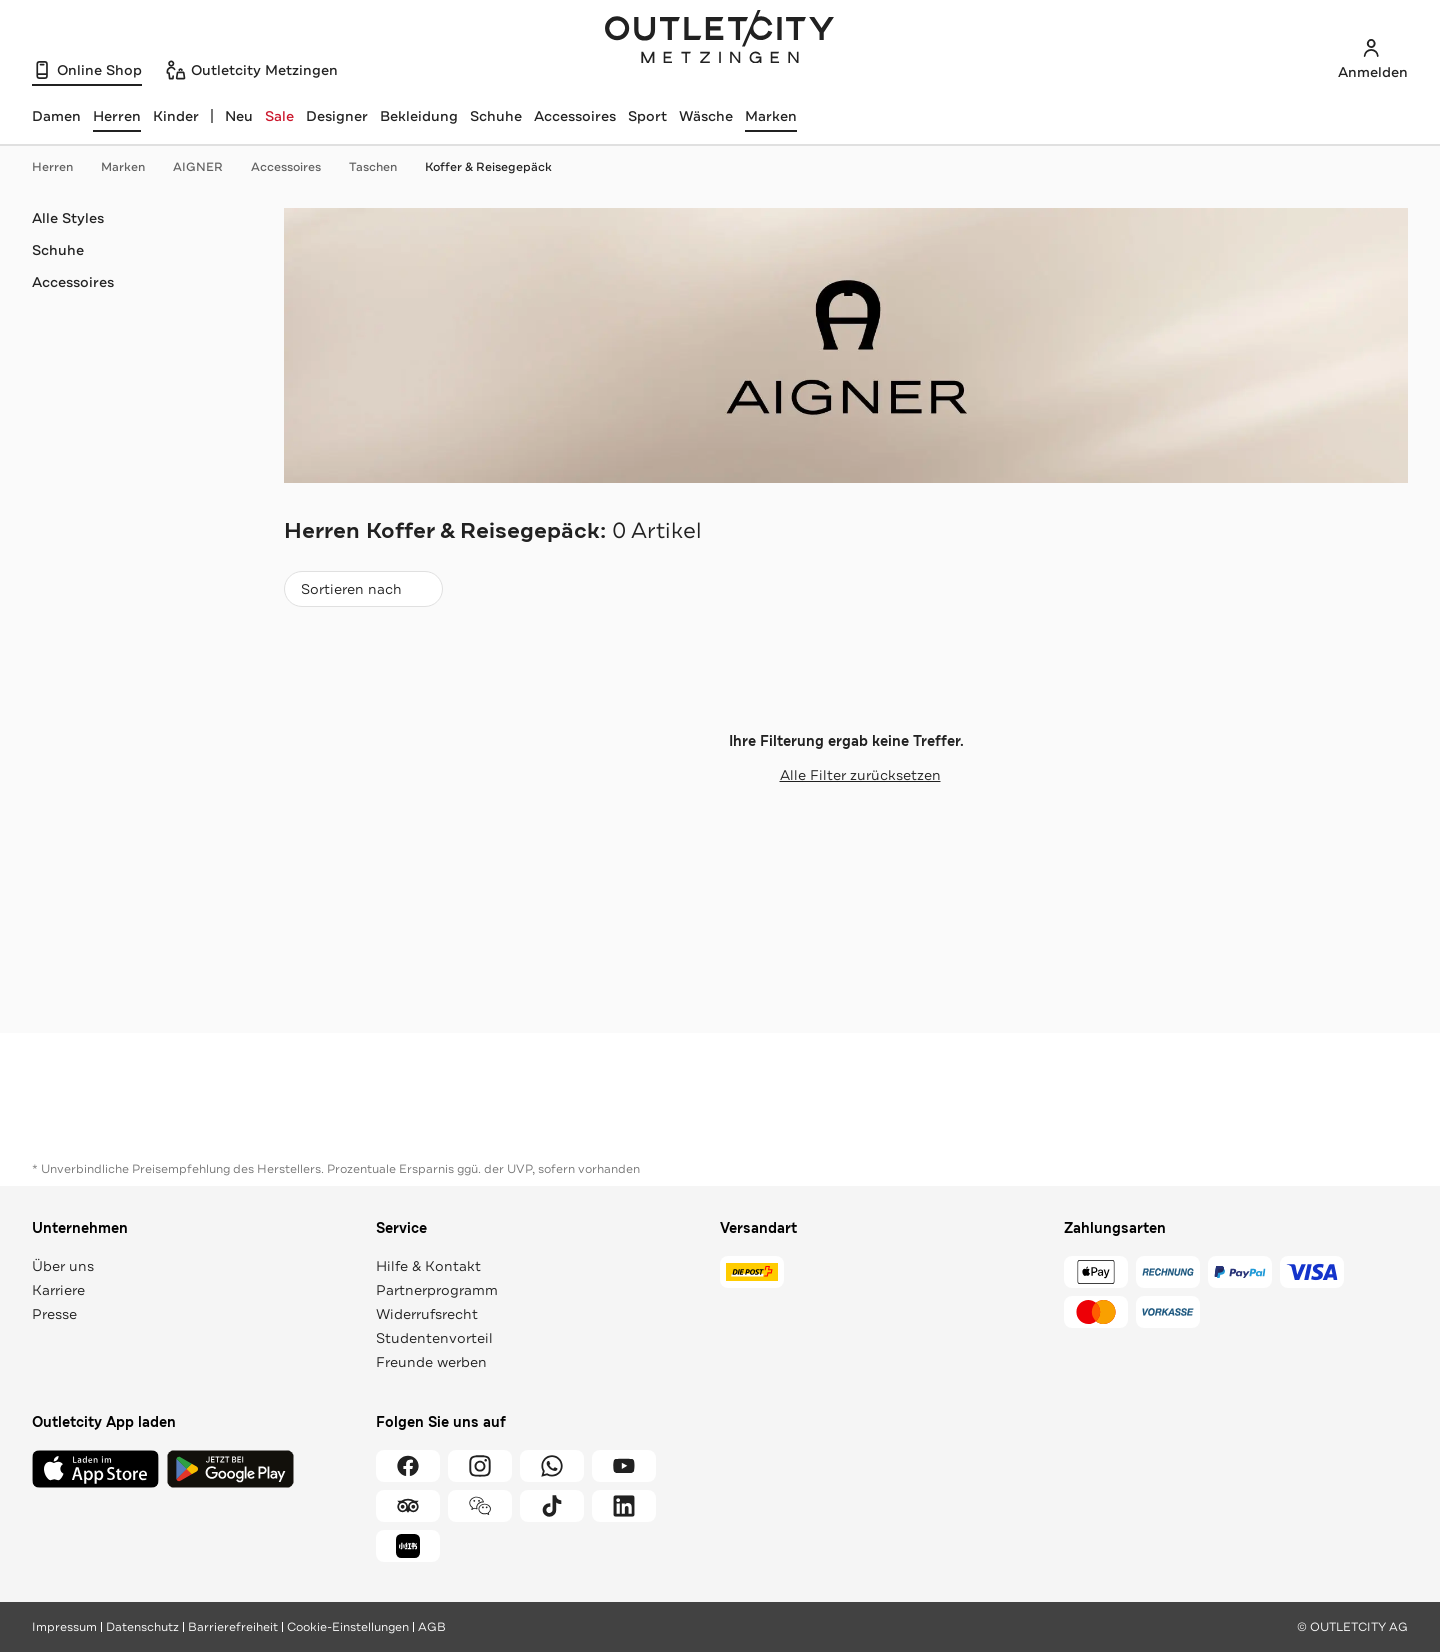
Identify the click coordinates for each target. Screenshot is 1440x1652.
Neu (239, 116)
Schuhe (496, 116)
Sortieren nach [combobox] (363, 593)
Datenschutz (142, 1627)
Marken (771, 116)
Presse (54, 1314)
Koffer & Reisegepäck (488, 167)
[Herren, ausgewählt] (117, 116)
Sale (279, 116)
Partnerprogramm (437, 1290)
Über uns (63, 1266)
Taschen (383, 167)
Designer (337, 116)
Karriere (58, 1290)
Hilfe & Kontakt (428, 1266)
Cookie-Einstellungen (348, 1627)
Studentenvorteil (434, 1338)
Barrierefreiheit (233, 1627)
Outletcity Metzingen (720, 39)
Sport (647, 116)
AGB (432, 1627)
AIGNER (208, 167)
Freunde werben (431, 1362)
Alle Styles (68, 218)
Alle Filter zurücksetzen (846, 775)
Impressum (64, 1627)
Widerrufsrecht (427, 1314)
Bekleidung (419, 116)
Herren (62, 167)
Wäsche (706, 116)
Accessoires (575, 116)
